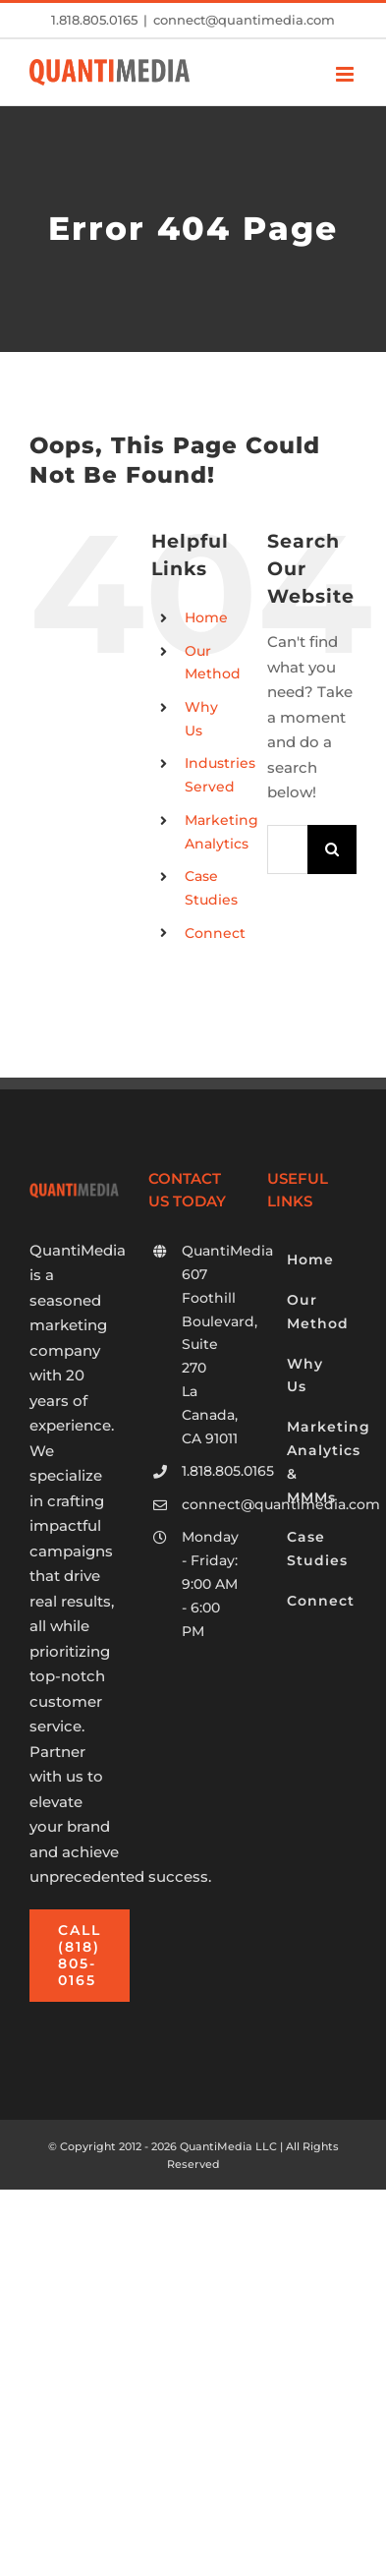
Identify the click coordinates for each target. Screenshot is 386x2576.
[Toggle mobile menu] (346, 74)
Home (206, 617)
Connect (215, 933)
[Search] (332, 849)
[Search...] (287, 849)
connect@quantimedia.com (244, 20)
